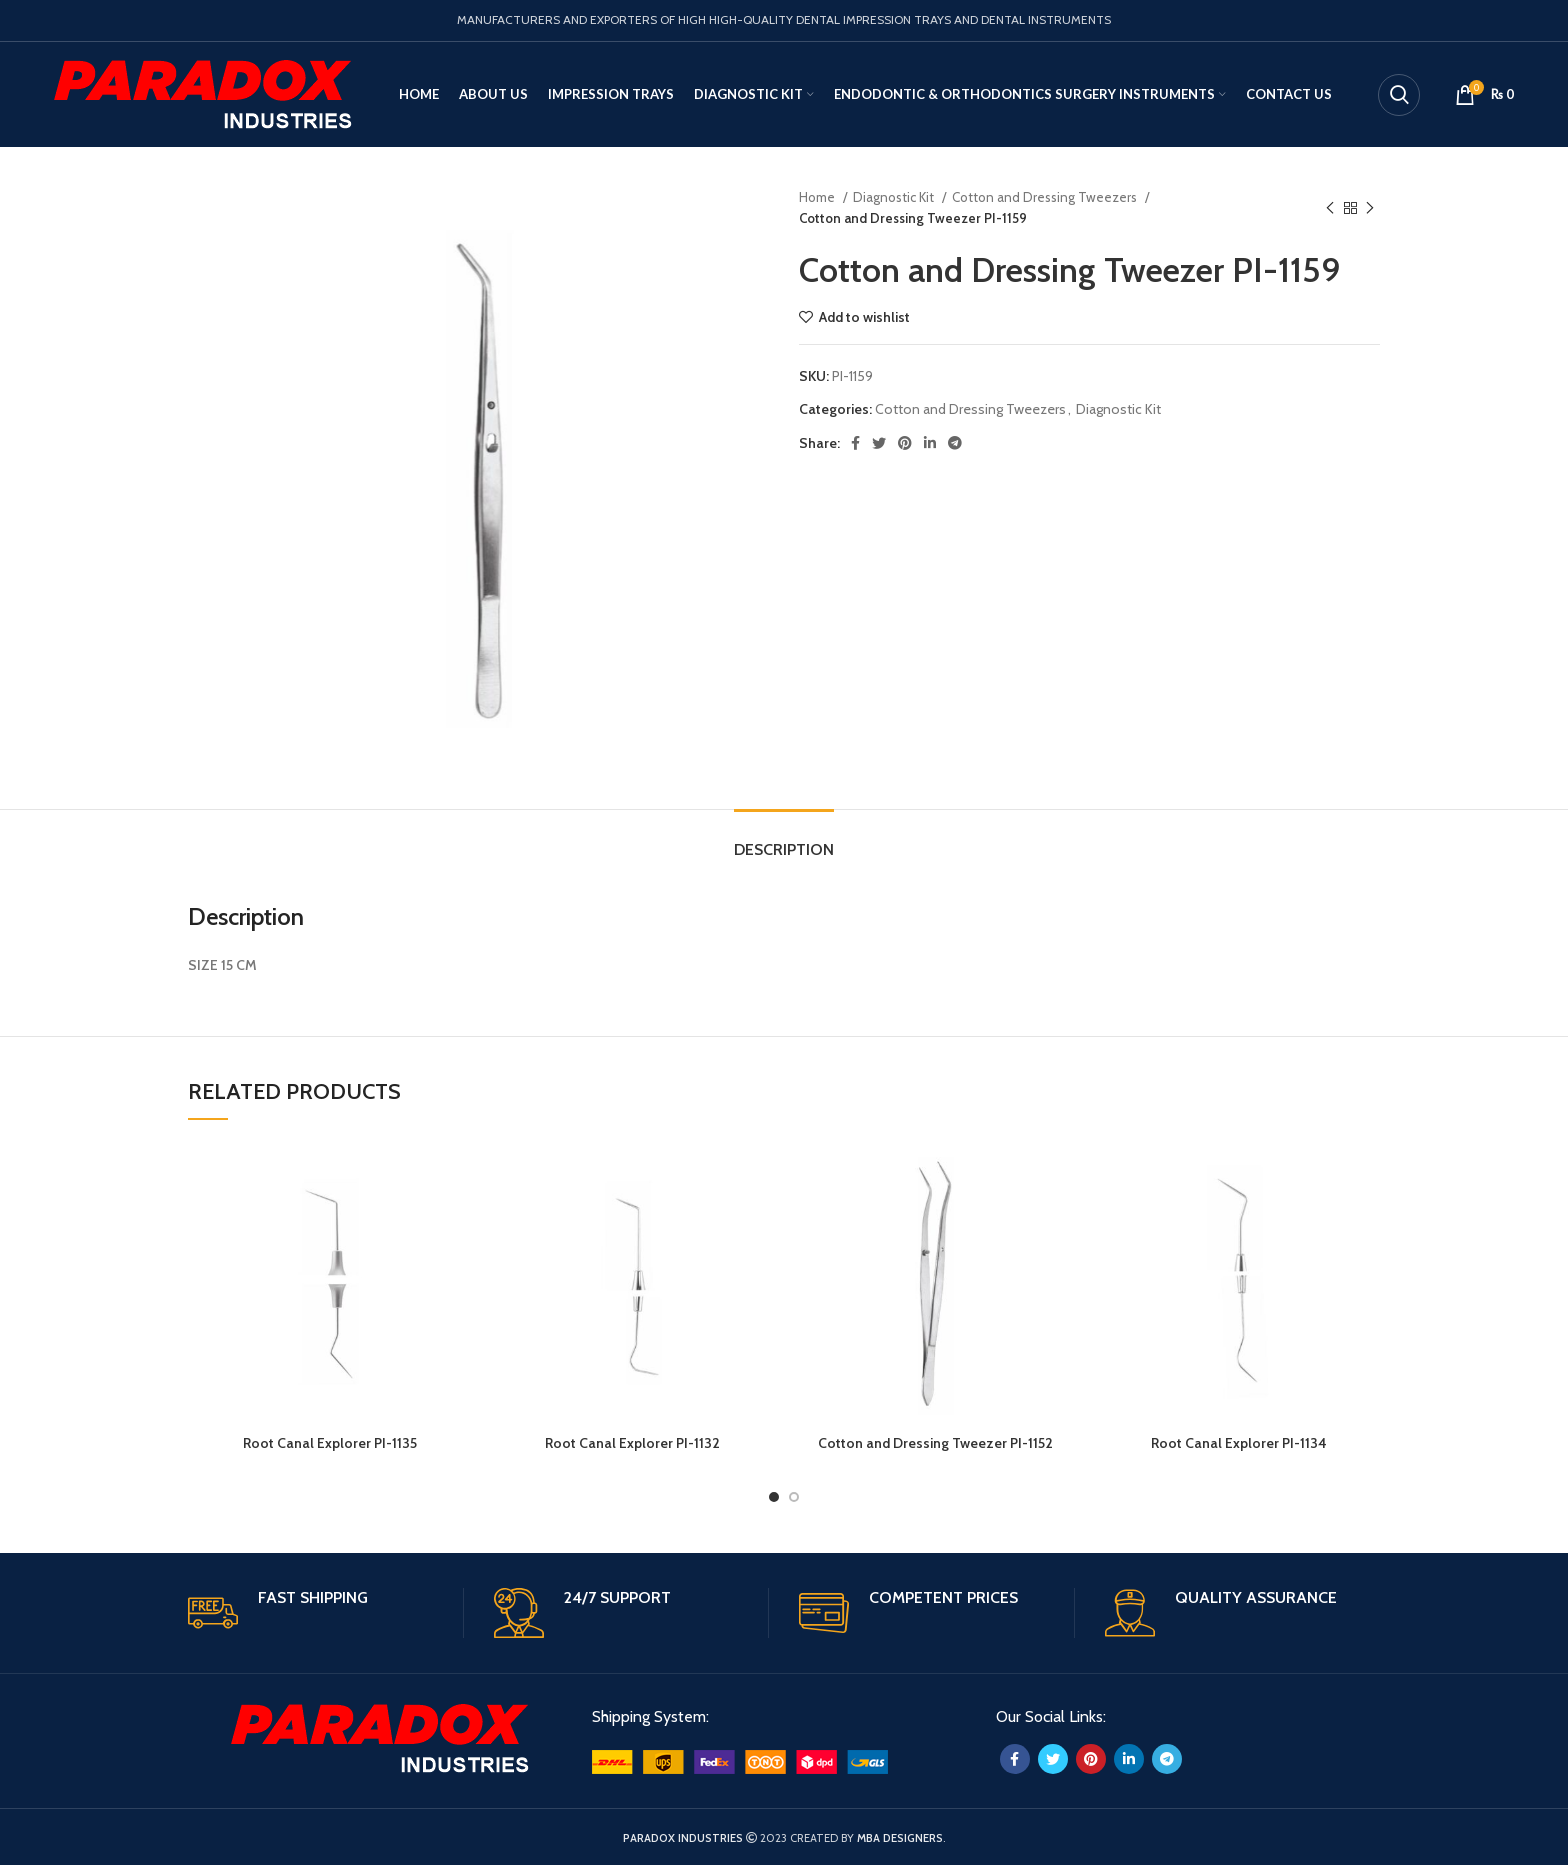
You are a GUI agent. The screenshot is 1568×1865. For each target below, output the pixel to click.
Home (818, 197)
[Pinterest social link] (905, 443)
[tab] (784, 839)
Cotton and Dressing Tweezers (1046, 197)
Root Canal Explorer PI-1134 (1239, 1443)
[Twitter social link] (879, 443)
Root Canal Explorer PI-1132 (632, 1443)
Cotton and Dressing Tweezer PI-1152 (935, 1443)
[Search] (1399, 95)
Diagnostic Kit (895, 197)
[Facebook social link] (855, 443)
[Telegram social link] (955, 443)
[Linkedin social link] (930, 443)
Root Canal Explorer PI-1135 (330, 1443)
